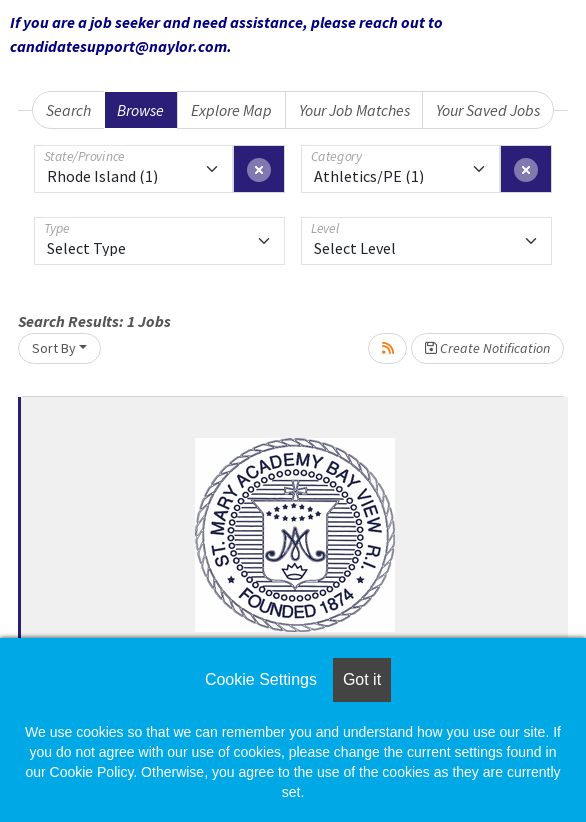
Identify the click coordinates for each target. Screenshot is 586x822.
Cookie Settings (261, 679)
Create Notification (487, 348)
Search (68, 110)
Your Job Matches (354, 110)
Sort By (54, 348)
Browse (140, 110)
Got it (362, 679)
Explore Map (231, 110)
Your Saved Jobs (488, 110)
